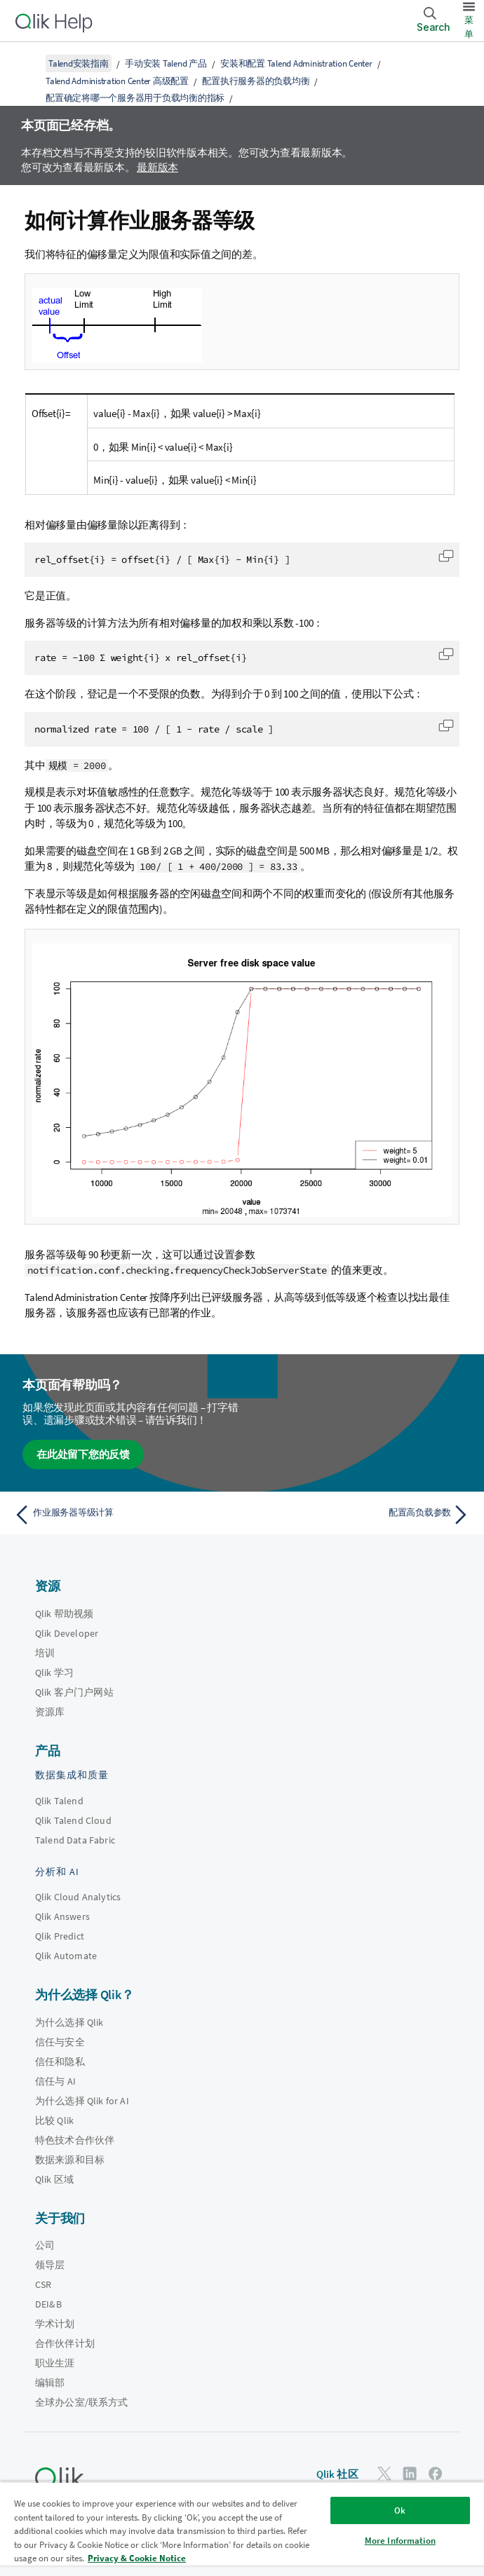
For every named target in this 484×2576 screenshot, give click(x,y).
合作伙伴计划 (65, 2343)
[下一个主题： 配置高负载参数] (360, 1515)
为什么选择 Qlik (69, 2022)
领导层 (50, 2264)
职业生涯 (55, 2363)
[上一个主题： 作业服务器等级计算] (124, 1515)
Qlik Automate (66, 1955)
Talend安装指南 (78, 63)
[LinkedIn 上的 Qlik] (409, 2472)
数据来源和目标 (70, 2159)
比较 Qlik (54, 2120)
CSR (43, 2284)
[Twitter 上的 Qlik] (384, 2472)
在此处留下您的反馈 (83, 1454)
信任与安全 (60, 2042)
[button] (446, 555)
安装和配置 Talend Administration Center (296, 63)
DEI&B (48, 2304)
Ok (399, 2510)
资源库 (50, 1711)
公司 (45, 2245)
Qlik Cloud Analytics (78, 1896)
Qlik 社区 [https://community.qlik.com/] (337, 2474)
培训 (45, 1653)
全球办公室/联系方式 (81, 2402)
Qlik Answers (62, 1916)
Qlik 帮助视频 (64, 1613)
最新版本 (157, 167)
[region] (242, 2528)
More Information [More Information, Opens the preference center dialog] (400, 2541)
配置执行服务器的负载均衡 (255, 81)
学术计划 (55, 2323)
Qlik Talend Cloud (73, 1820)
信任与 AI (55, 2081)
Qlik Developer (66, 1633)
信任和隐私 (60, 2061)
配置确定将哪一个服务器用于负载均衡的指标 (135, 98)
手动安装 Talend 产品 (166, 63)
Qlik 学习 (54, 1672)
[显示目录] (28, 63)
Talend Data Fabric (75, 1840)
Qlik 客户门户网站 (74, 1692)
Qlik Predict (59, 1936)
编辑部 (50, 2382)
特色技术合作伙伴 (74, 2140)
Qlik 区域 (54, 2179)
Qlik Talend (59, 1800)
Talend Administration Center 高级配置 (117, 81)
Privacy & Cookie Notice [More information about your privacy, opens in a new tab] (137, 2558)
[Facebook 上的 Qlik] (435, 2472)
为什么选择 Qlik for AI (82, 2100)
